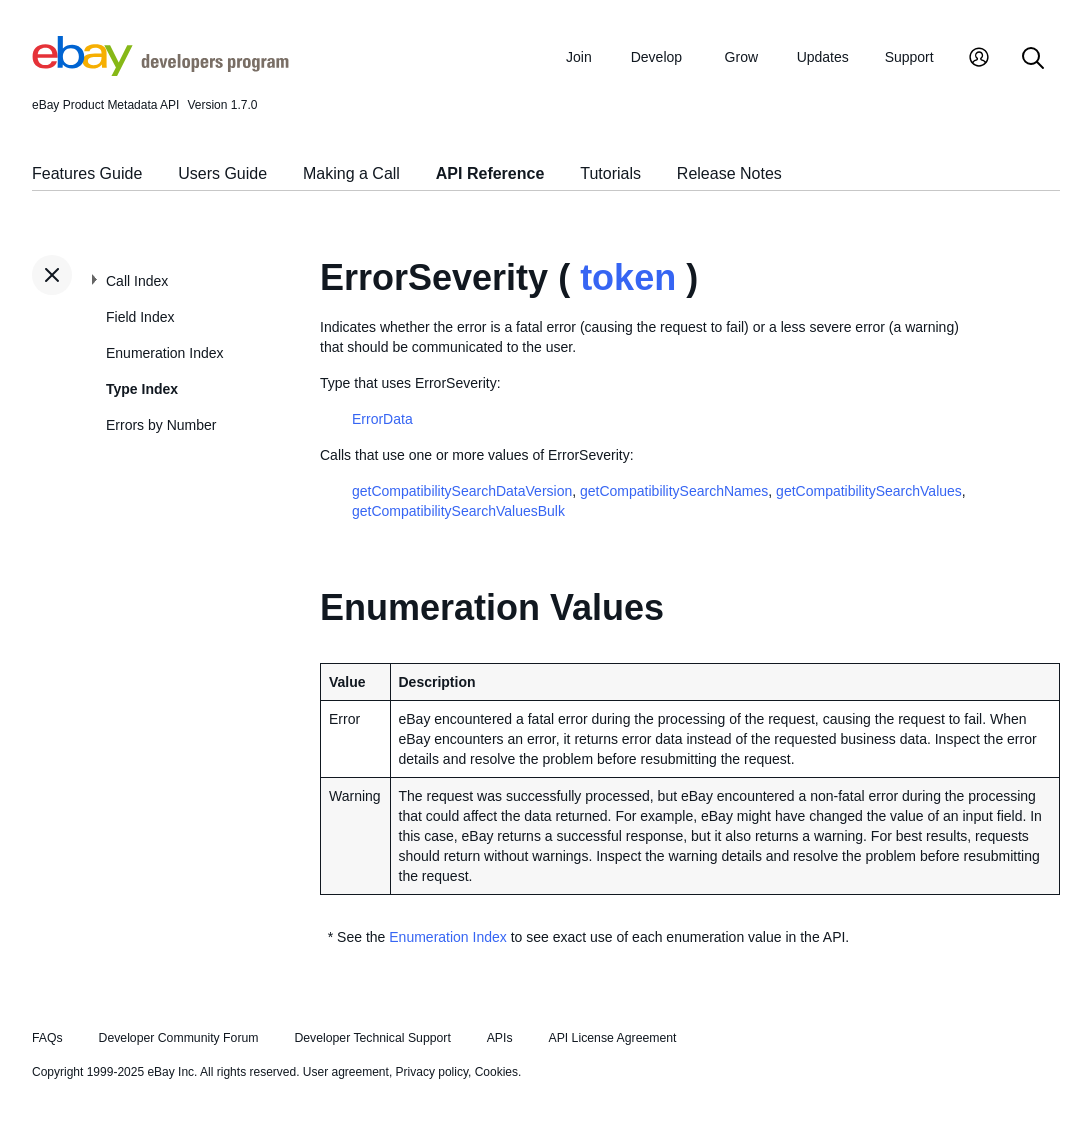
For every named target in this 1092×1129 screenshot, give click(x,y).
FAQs (47, 1038)
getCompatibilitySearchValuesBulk (458, 511)
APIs (500, 1038)
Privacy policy (432, 1072)
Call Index (137, 281)
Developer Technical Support (372, 1038)
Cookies (496, 1072)
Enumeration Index (165, 353)
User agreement (346, 1072)
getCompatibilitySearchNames (674, 491)
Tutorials (610, 173)
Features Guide (87, 173)
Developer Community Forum (179, 1038)
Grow (741, 57)
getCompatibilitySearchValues (869, 491)
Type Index (142, 389)
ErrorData (382, 419)
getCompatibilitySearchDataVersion (462, 491)
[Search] (1033, 59)
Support (909, 57)
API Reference (490, 173)
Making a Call (351, 173)
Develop (656, 57)
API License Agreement (612, 1038)
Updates (823, 57)
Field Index (140, 317)
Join (579, 57)
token (628, 277)
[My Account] (979, 59)
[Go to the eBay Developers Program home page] (160, 71)
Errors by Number (161, 425)
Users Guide (222, 173)
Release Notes (729, 173)
